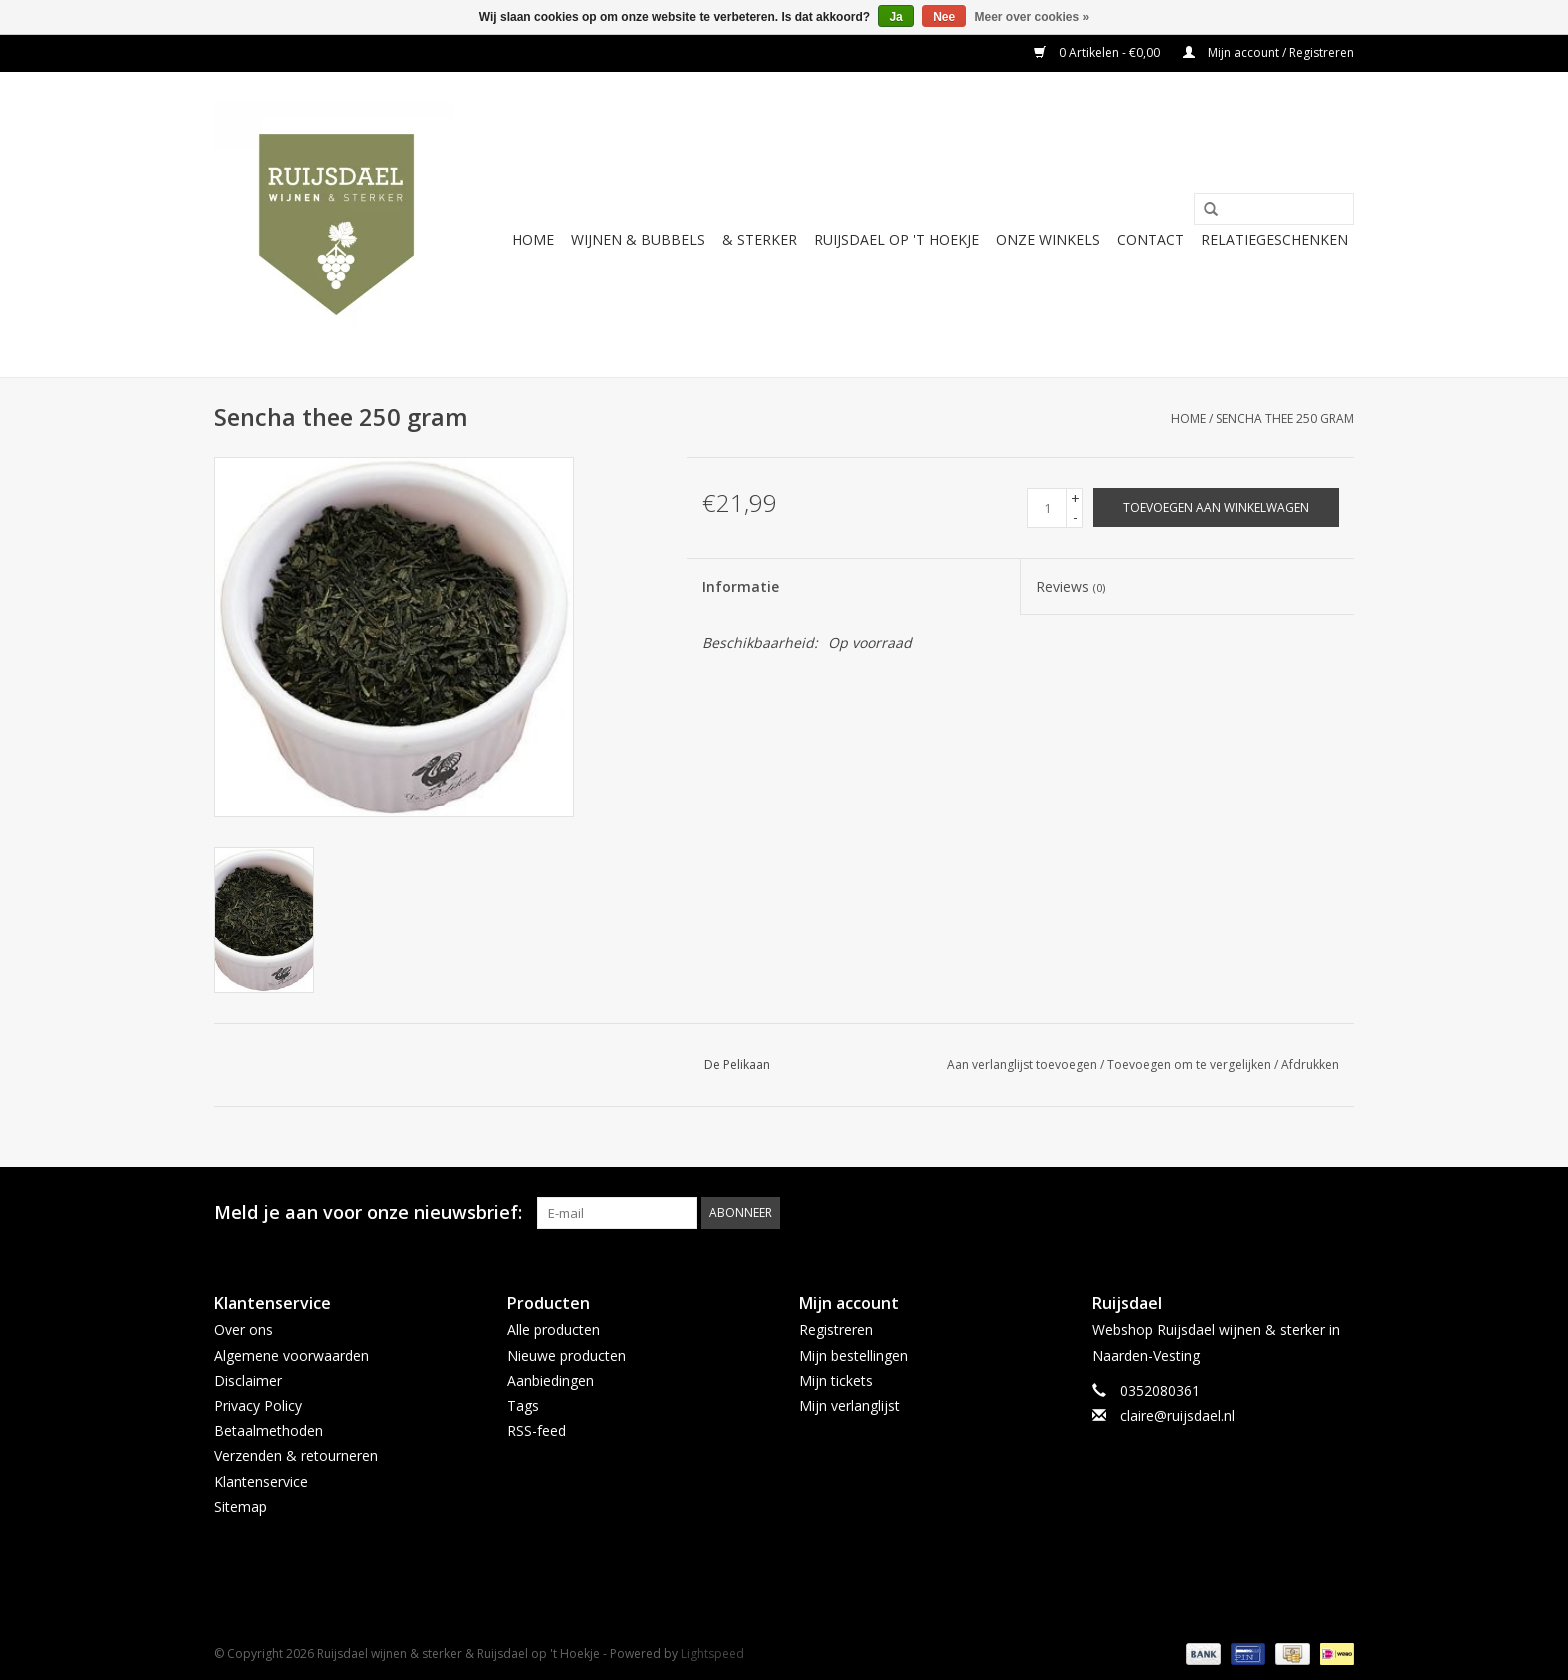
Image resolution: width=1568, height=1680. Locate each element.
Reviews (1070, 586)
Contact (1150, 239)
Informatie (740, 586)
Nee (944, 17)
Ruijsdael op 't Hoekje (896, 239)
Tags (523, 1405)
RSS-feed (536, 1430)
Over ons (243, 1329)
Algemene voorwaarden (291, 1355)
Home (533, 239)
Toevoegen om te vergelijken (1190, 1064)
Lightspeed (712, 1653)
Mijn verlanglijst (849, 1405)
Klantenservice (261, 1481)
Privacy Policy (258, 1405)
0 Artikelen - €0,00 (1098, 52)
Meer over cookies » (1032, 17)
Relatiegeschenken (1274, 239)
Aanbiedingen (550, 1380)
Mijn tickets (836, 1380)
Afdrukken (1310, 1064)
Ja (895, 17)
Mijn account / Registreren (1268, 52)
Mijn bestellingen (853, 1355)
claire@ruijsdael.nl (1177, 1415)
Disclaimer (248, 1380)
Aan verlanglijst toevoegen (1022, 1064)
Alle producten (553, 1329)
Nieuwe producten (566, 1355)
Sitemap (240, 1506)
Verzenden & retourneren (296, 1455)
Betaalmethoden (268, 1430)
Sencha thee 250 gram (1285, 418)
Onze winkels (1048, 239)
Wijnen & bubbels (638, 239)
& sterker (759, 239)
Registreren (836, 1329)
